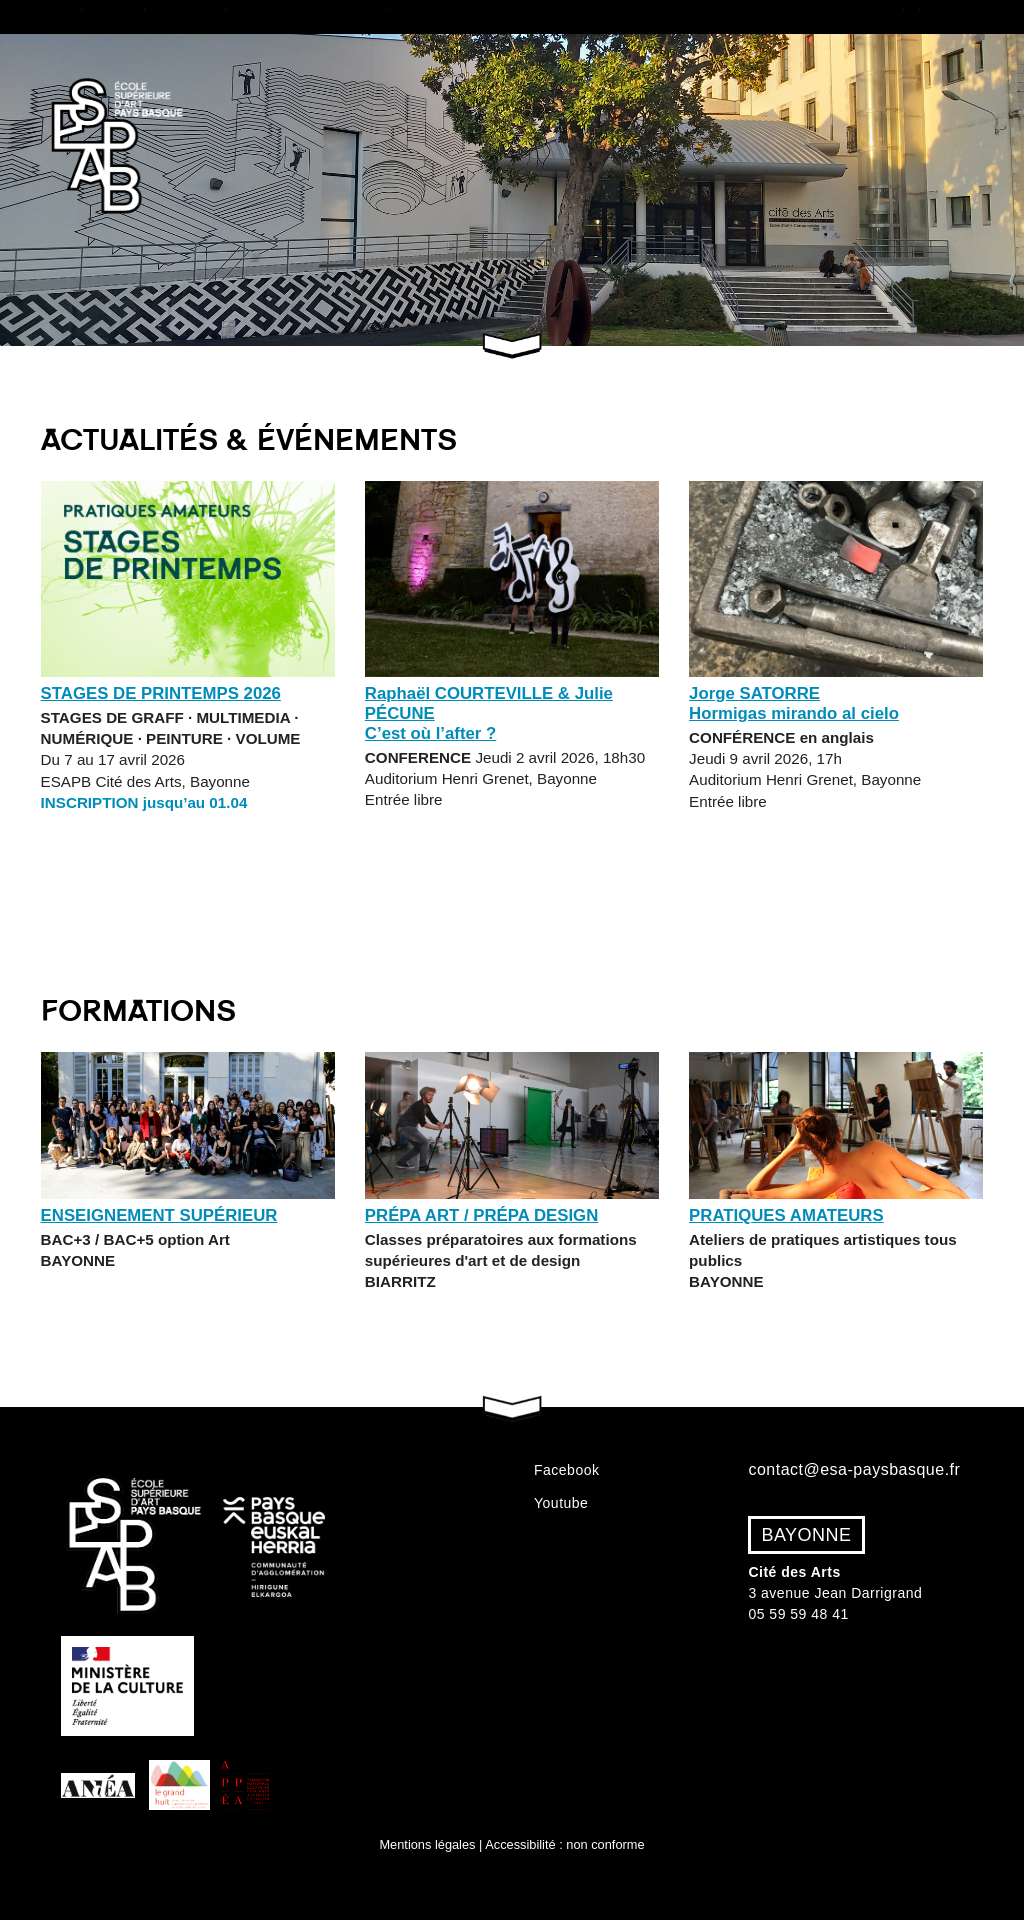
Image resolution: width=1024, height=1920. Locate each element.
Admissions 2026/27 (595, 16)
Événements (942, 16)
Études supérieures (211, 16)
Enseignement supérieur (159, 1215)
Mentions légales (427, 1844)
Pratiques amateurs (804, 16)
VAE (698, 16)
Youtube (561, 1503)
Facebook (566, 1470)
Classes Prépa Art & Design (404, 16)
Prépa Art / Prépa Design (481, 1215)
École (98, 16)
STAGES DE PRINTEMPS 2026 (161, 693)
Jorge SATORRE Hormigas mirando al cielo (794, 703)
